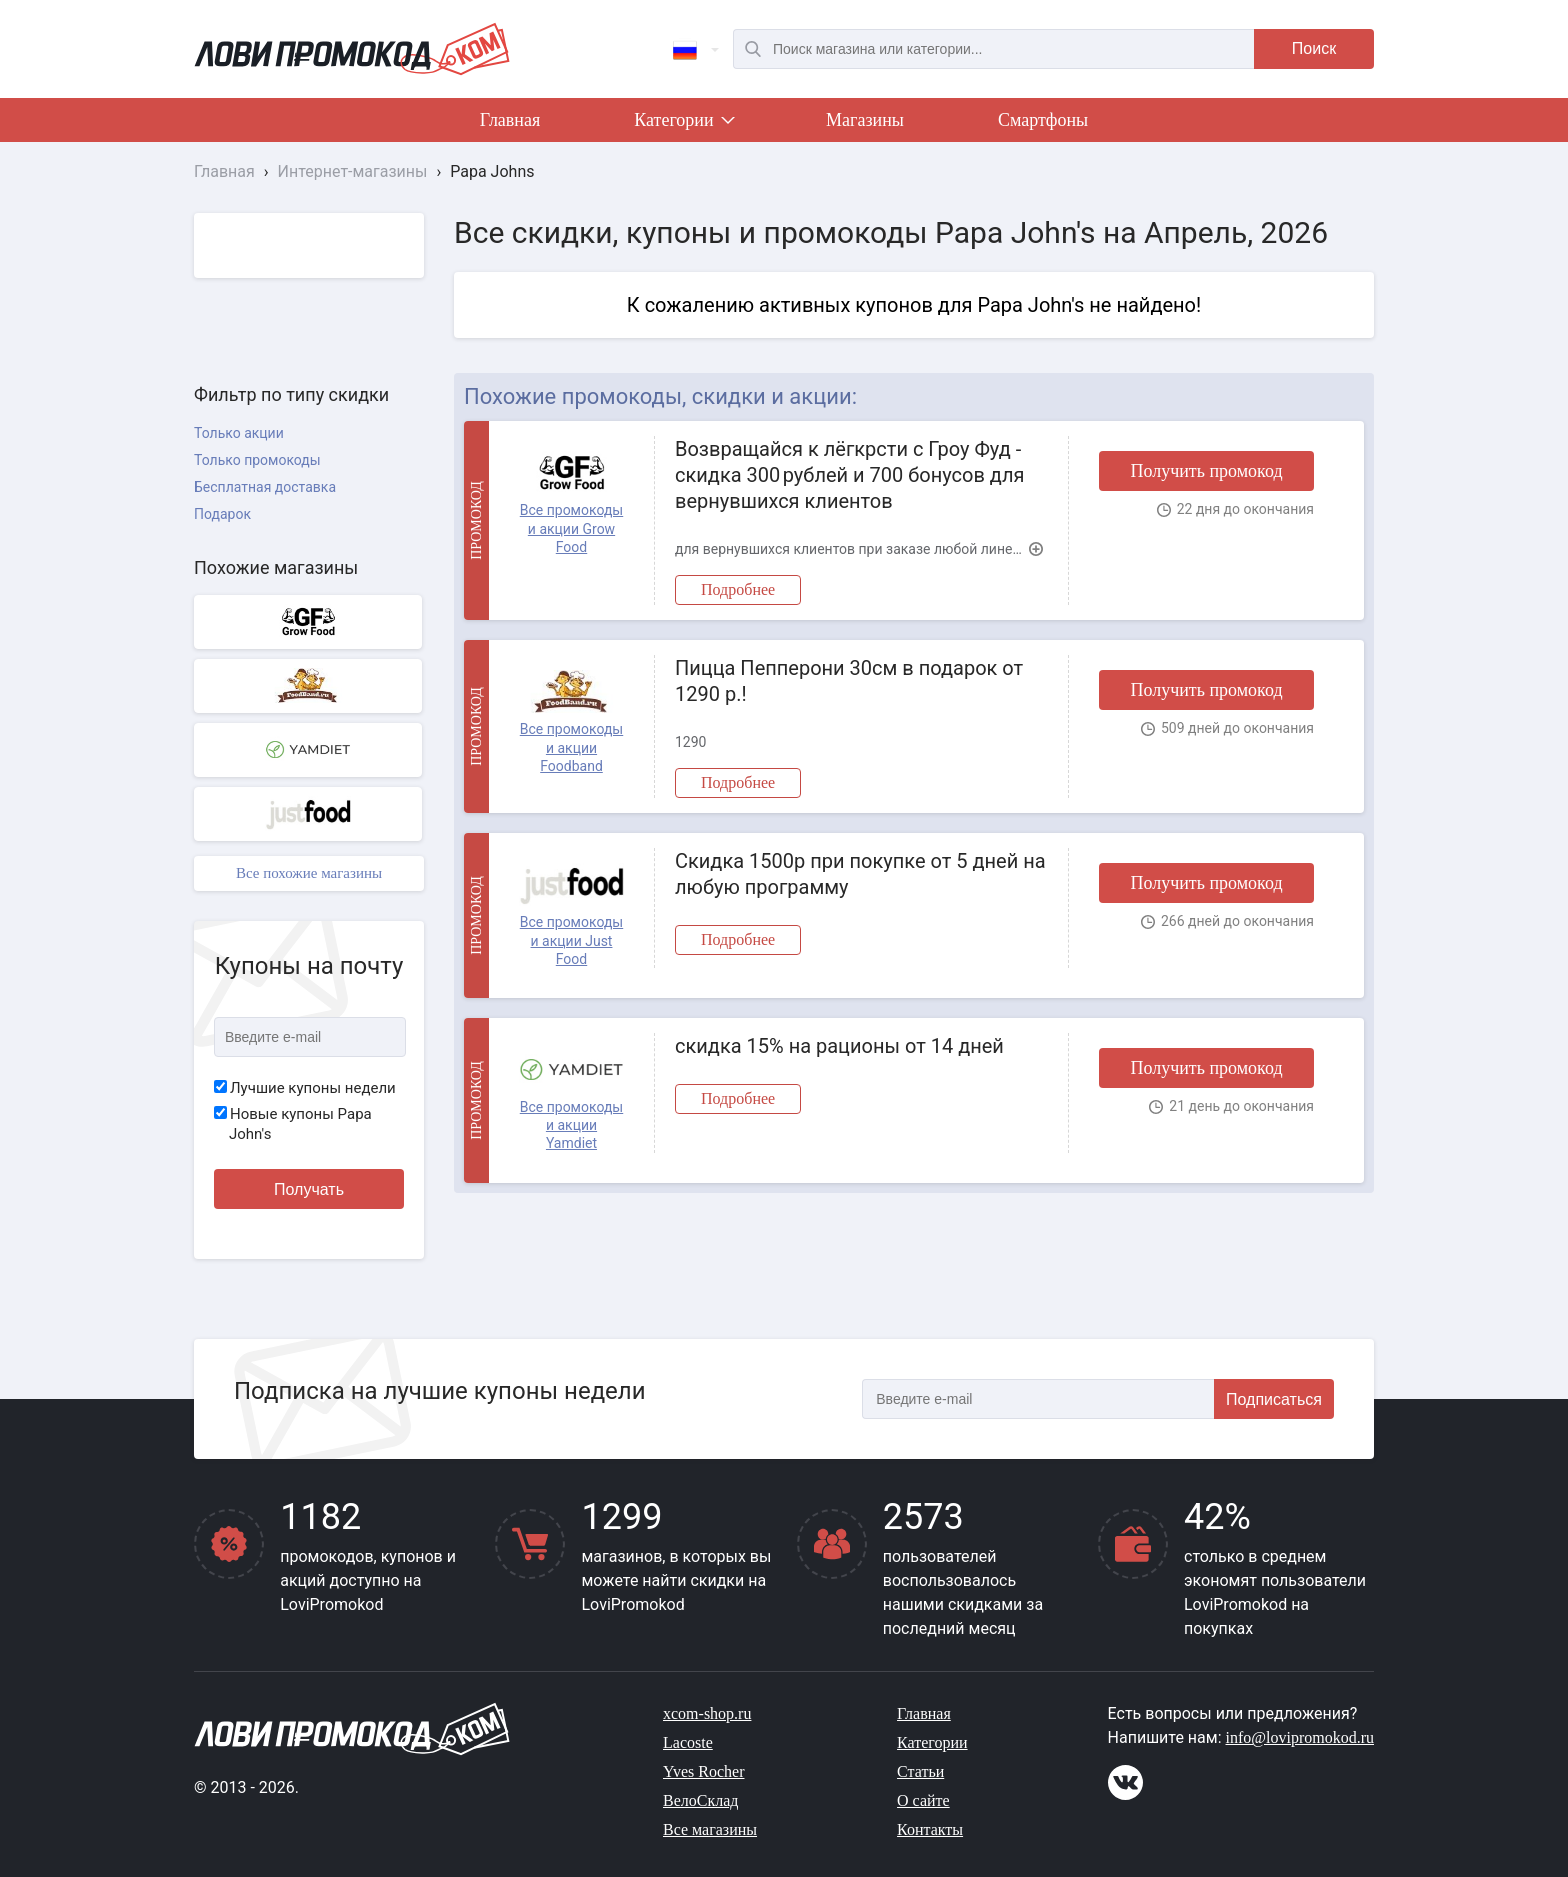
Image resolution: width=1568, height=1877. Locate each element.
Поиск (1314, 48)
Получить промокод (1206, 471)
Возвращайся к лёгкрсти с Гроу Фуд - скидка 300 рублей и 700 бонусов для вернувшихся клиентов (849, 475)
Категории (683, 124)
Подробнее (738, 589)
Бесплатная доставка (265, 487)
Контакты (930, 1829)
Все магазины (710, 1829)
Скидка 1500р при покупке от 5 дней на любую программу (860, 874)
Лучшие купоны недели (305, 1088)
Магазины (865, 120)
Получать (309, 1189)
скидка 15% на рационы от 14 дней (839, 1046)
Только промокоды (257, 460)
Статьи (920, 1771)
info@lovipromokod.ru (1300, 1737)
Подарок (222, 514)
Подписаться (1274, 1399)
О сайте (923, 1800)
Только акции (239, 433)
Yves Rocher (703, 1771)
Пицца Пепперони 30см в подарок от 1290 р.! (849, 681)
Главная (510, 120)
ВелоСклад (700, 1800)
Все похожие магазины (309, 873)
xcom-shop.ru (707, 1713)
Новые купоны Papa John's (293, 1124)
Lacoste (688, 1742)
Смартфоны (1043, 120)
